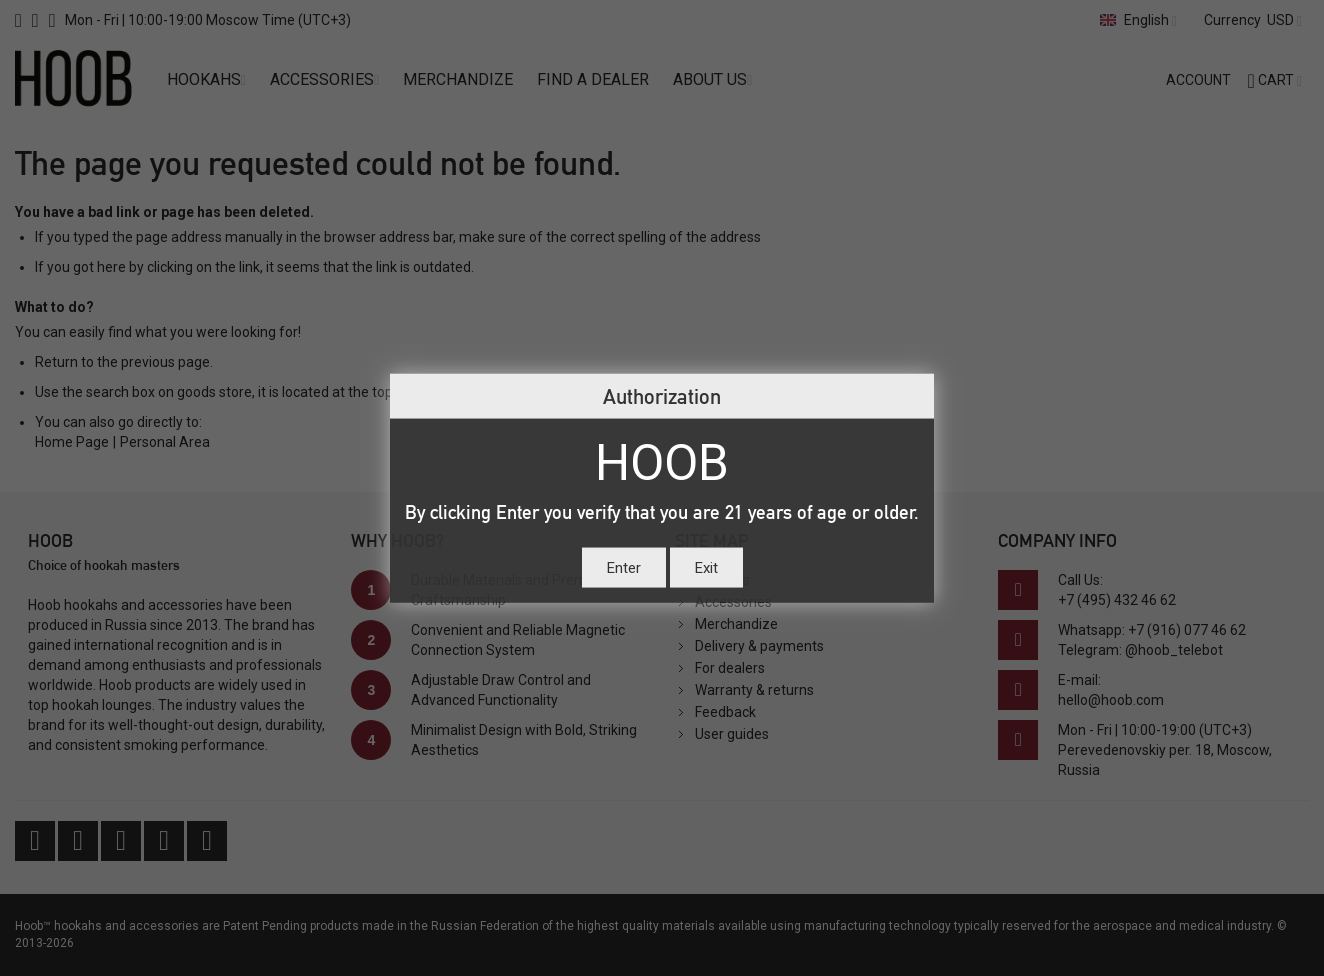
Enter (624, 567)
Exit (706, 567)
